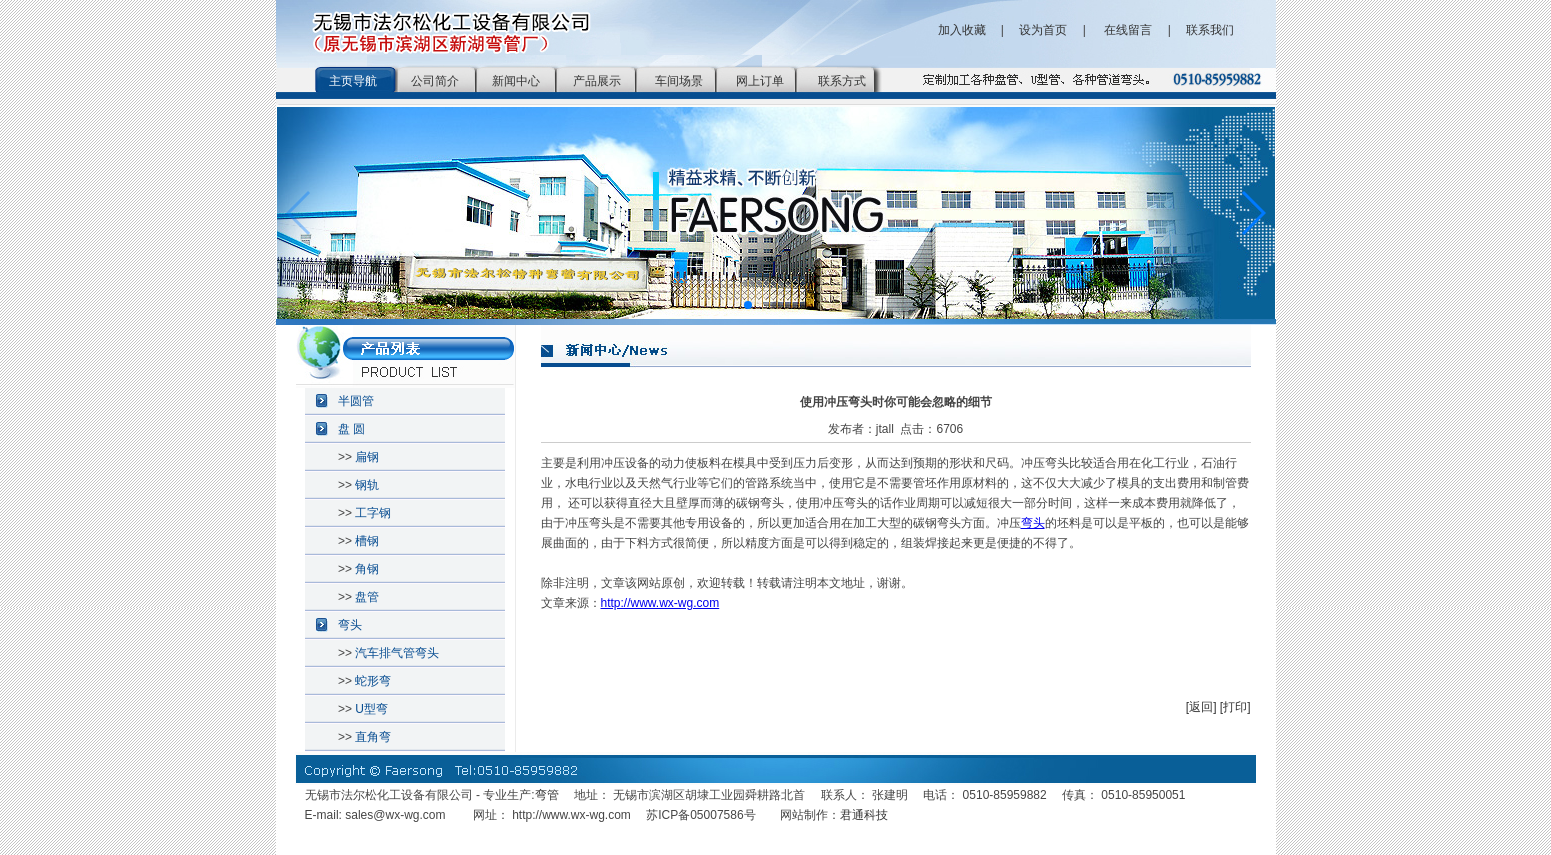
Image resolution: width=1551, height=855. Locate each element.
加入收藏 (962, 30)
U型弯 (371, 709)
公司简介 (435, 81)
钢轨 (367, 485)
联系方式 (842, 81)
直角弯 (373, 737)
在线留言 (1126, 30)
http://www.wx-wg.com (660, 603)
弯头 (350, 625)
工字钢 (373, 513)
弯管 (547, 795)
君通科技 (864, 815)
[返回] (1201, 707)
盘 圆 (351, 429)
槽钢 (367, 541)
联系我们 (1210, 30)
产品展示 (597, 81)
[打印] (1235, 707)
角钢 (367, 569)
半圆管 (356, 401)
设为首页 (1043, 30)
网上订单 (760, 81)
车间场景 (679, 81)
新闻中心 (516, 81)
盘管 (367, 597)
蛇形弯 (373, 681)
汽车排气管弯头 (397, 653)
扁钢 (367, 457)
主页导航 (353, 81)
